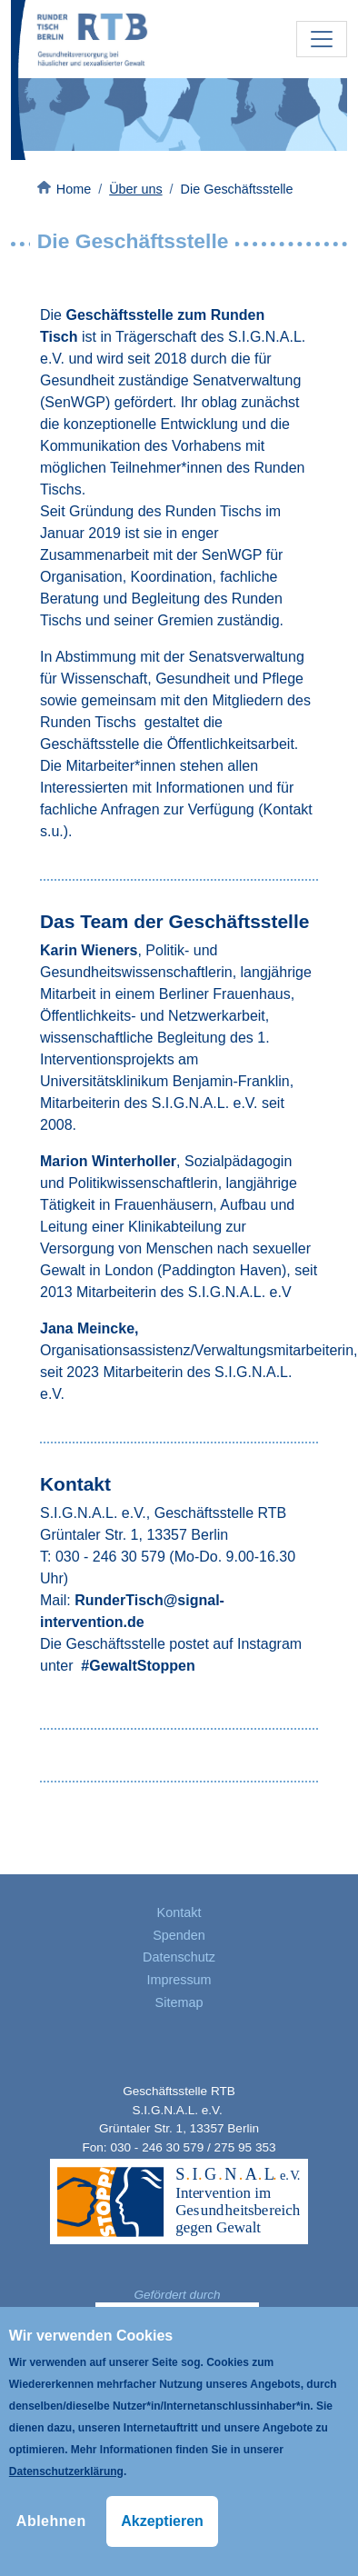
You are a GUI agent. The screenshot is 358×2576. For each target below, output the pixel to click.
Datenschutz (179, 1957)
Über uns (135, 189)
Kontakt (179, 1912)
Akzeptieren (162, 2521)
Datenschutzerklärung (66, 2471)
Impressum (178, 1979)
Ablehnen (51, 2521)
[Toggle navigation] (321, 39)
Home (73, 189)
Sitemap (179, 2002)
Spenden (179, 1935)
